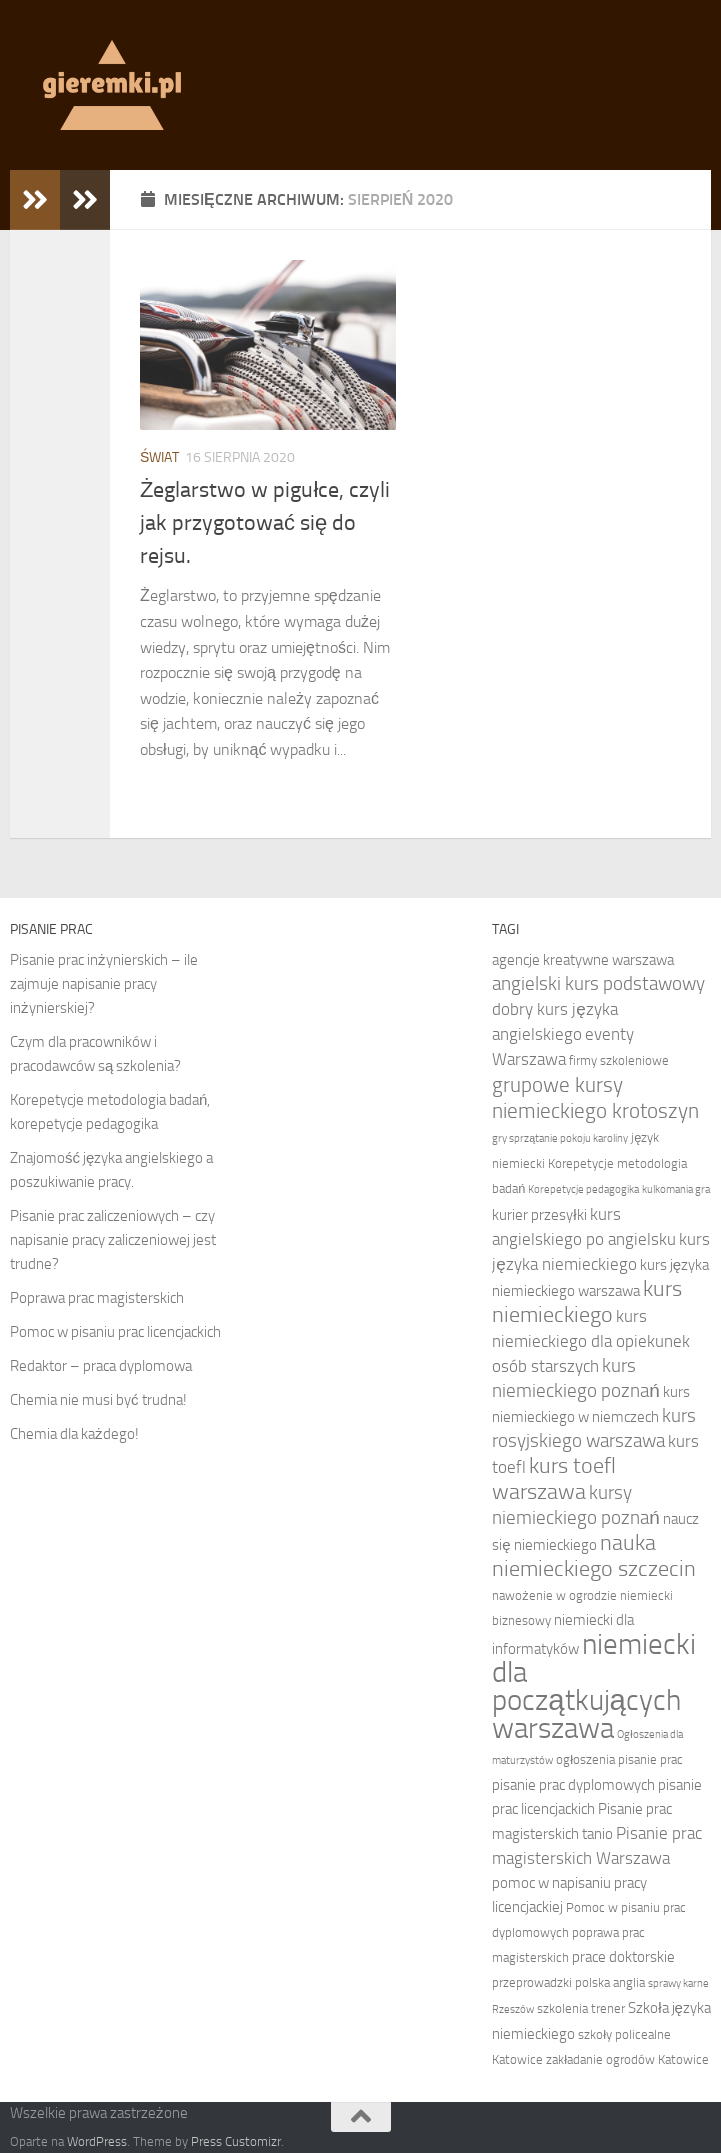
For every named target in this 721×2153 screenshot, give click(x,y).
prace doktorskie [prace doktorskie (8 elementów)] (623, 1957)
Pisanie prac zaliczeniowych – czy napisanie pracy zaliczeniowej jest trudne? (113, 1240)
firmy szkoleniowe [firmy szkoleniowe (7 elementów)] (619, 1060)
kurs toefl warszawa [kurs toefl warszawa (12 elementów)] (554, 1479)
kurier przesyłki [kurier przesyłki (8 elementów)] (539, 1215)
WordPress (97, 2141)
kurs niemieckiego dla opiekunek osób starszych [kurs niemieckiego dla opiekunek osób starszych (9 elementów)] (591, 1341)
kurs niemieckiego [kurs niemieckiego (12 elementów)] (587, 1302)
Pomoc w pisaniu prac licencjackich (115, 1332)
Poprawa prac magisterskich (97, 1298)
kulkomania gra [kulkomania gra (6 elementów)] (676, 1189)
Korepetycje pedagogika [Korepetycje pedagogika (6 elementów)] (583, 1189)
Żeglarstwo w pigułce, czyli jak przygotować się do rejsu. (265, 523)
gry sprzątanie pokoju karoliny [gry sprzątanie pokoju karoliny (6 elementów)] (560, 1138)
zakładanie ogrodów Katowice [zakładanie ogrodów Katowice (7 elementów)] (627, 2059)
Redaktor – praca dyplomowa (101, 1366)
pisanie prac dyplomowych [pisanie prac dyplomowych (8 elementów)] (573, 1785)
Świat (159, 457)
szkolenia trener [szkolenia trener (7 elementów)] (581, 2008)
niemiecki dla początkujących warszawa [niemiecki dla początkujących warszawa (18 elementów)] (594, 1686)
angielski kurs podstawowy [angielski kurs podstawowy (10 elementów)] (598, 983)
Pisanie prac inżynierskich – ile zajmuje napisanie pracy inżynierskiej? (104, 984)
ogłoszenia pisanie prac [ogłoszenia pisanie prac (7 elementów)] (619, 1759)
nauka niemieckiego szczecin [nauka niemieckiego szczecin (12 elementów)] (594, 1556)
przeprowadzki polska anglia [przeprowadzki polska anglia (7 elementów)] (568, 1982)
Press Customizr (236, 2141)
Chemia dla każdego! (74, 1434)
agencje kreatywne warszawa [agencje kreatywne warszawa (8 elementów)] (583, 960)
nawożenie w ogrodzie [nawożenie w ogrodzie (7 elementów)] (554, 1595)
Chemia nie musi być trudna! (98, 1400)
